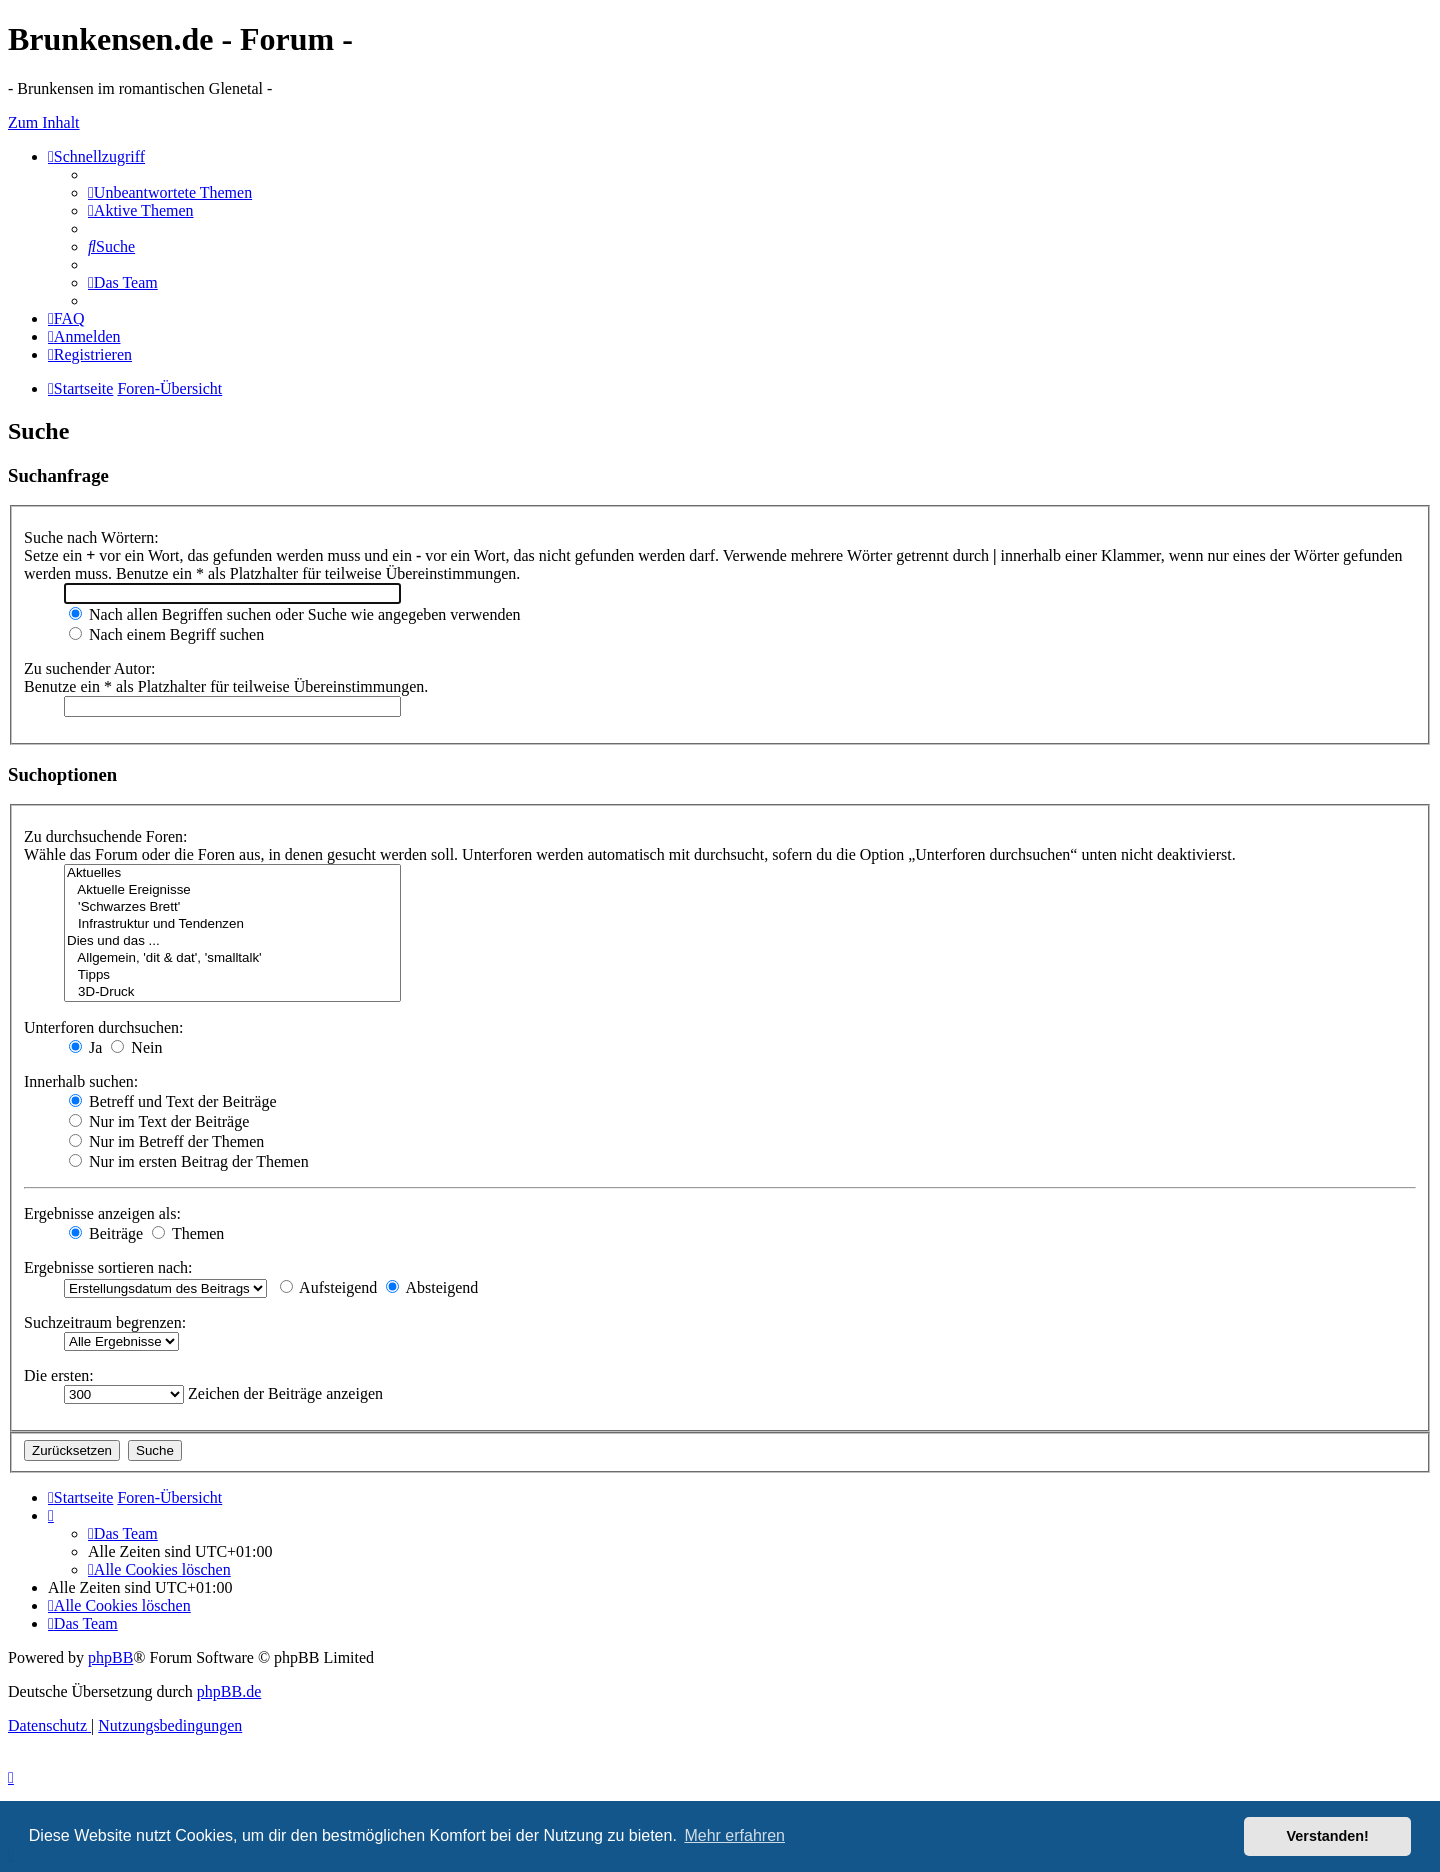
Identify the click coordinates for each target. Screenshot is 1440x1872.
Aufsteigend (328, 1287)
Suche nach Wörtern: (91, 537)
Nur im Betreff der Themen (166, 1141)
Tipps (232, 975)
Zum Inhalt (44, 122)
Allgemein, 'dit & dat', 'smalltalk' (232, 958)
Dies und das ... (232, 941)
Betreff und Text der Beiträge (173, 1101)
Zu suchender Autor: (90, 668)
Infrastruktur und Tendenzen (232, 924)
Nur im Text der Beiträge (159, 1121)
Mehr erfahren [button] (734, 1835)
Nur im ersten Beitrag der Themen (189, 1161)
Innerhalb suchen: (81, 1081)
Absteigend (432, 1287)
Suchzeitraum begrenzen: (105, 1322)
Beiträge (106, 1233)
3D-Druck (232, 992)
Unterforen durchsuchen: (104, 1027)
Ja (85, 1047)
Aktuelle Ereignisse (232, 890)
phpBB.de (229, 1691)
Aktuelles (232, 873)
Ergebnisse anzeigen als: (102, 1213)
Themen (188, 1233)
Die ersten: (59, 1375)
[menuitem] (170, 192)
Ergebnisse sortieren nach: (108, 1267)
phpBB (110, 1657)
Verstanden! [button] (1328, 1836)
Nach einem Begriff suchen (166, 634)
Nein (136, 1047)
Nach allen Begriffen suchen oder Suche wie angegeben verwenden (295, 614)
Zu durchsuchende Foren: (106, 836)
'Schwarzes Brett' (232, 907)
